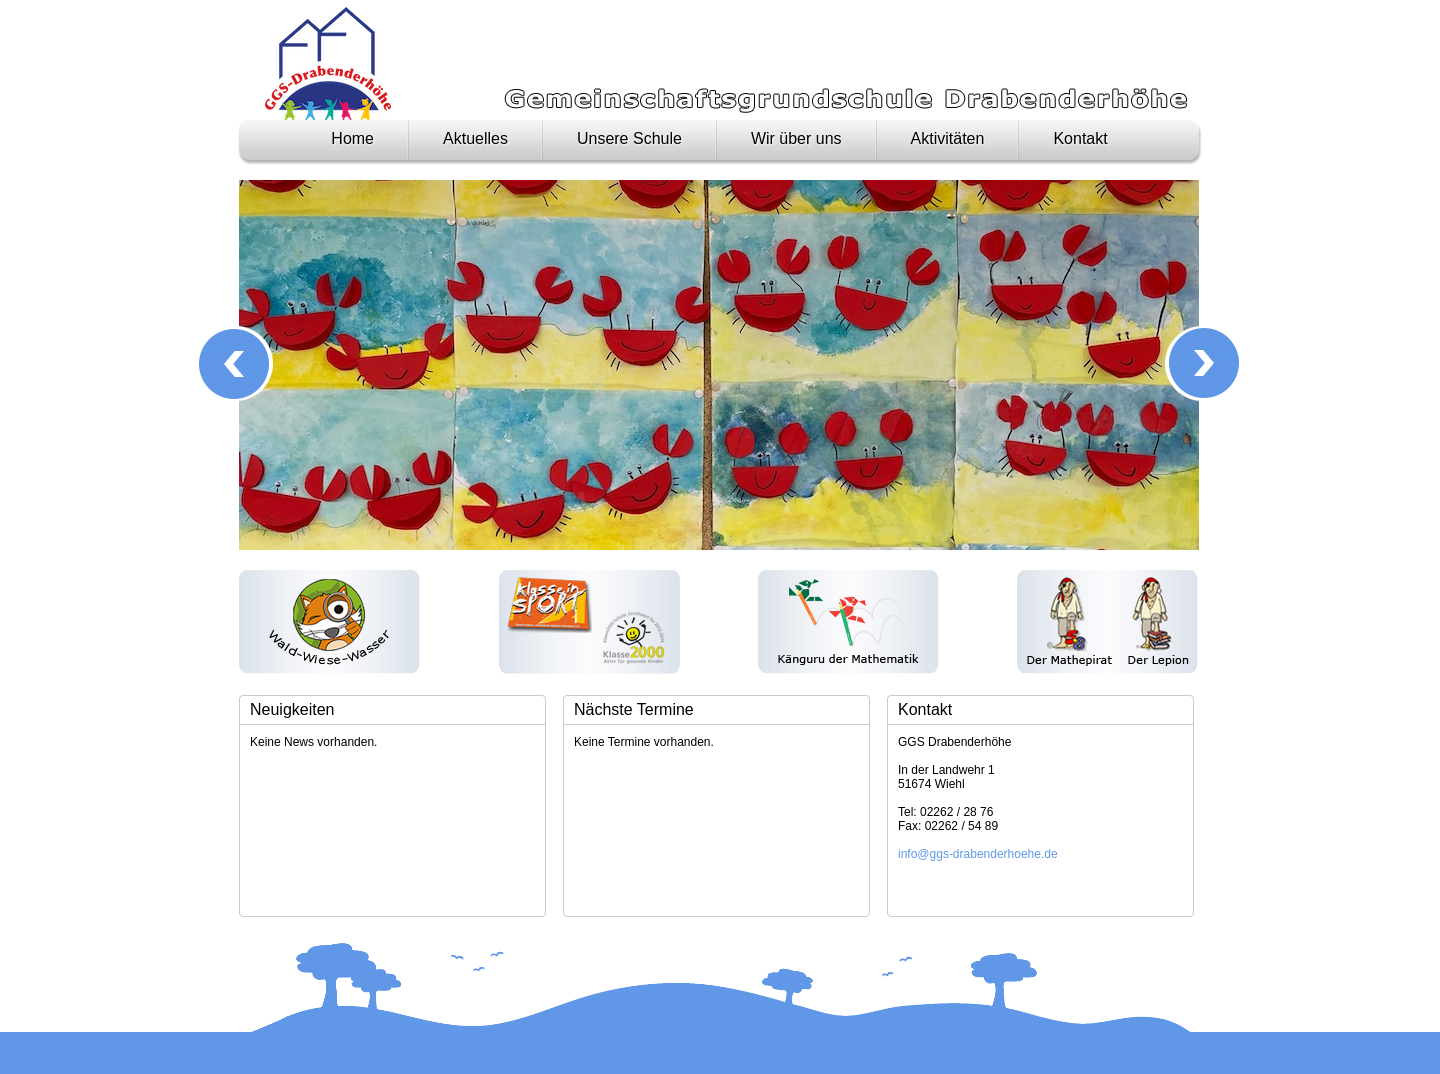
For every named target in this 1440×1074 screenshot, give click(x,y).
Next (1202, 363)
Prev (236, 363)
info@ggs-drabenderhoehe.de (978, 854)
